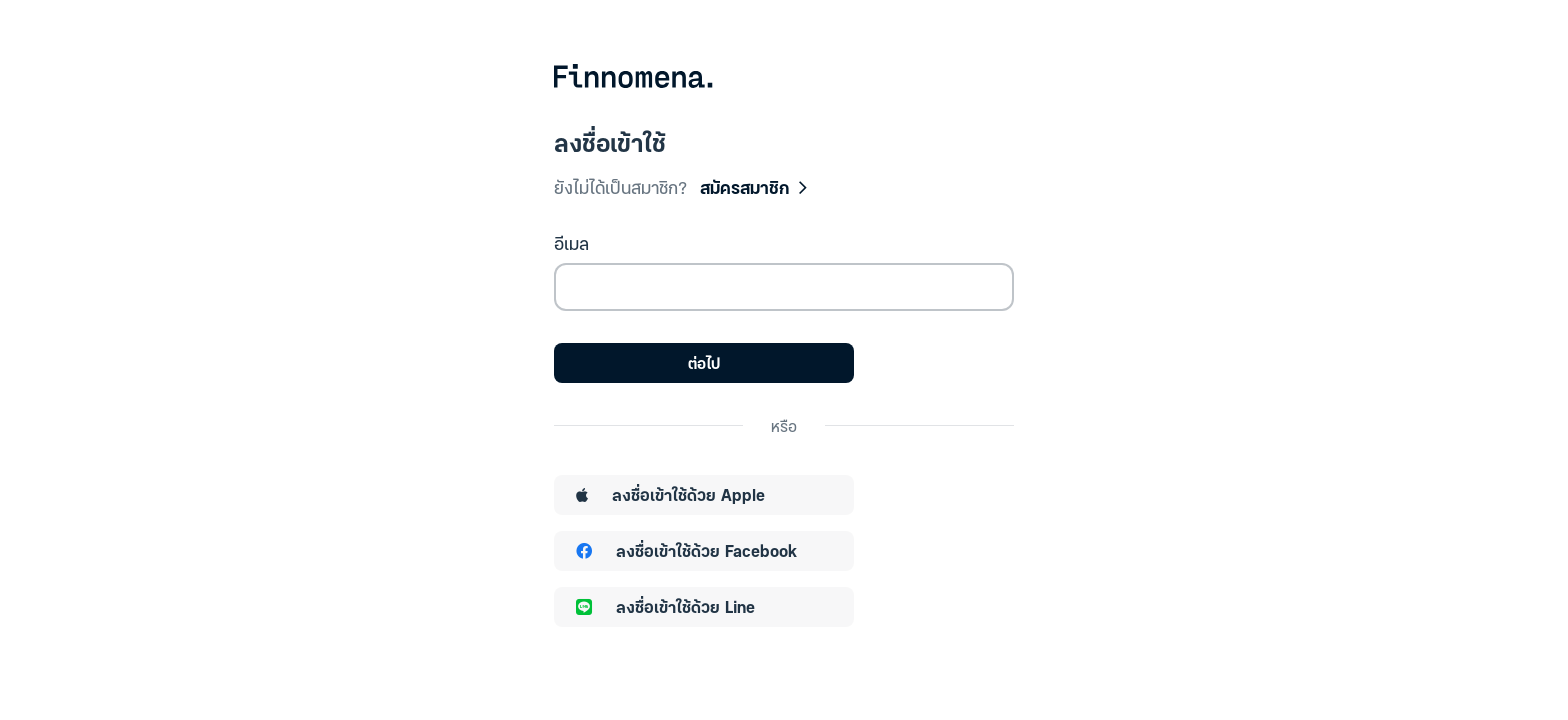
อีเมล (571, 243)
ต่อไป (704, 363)
